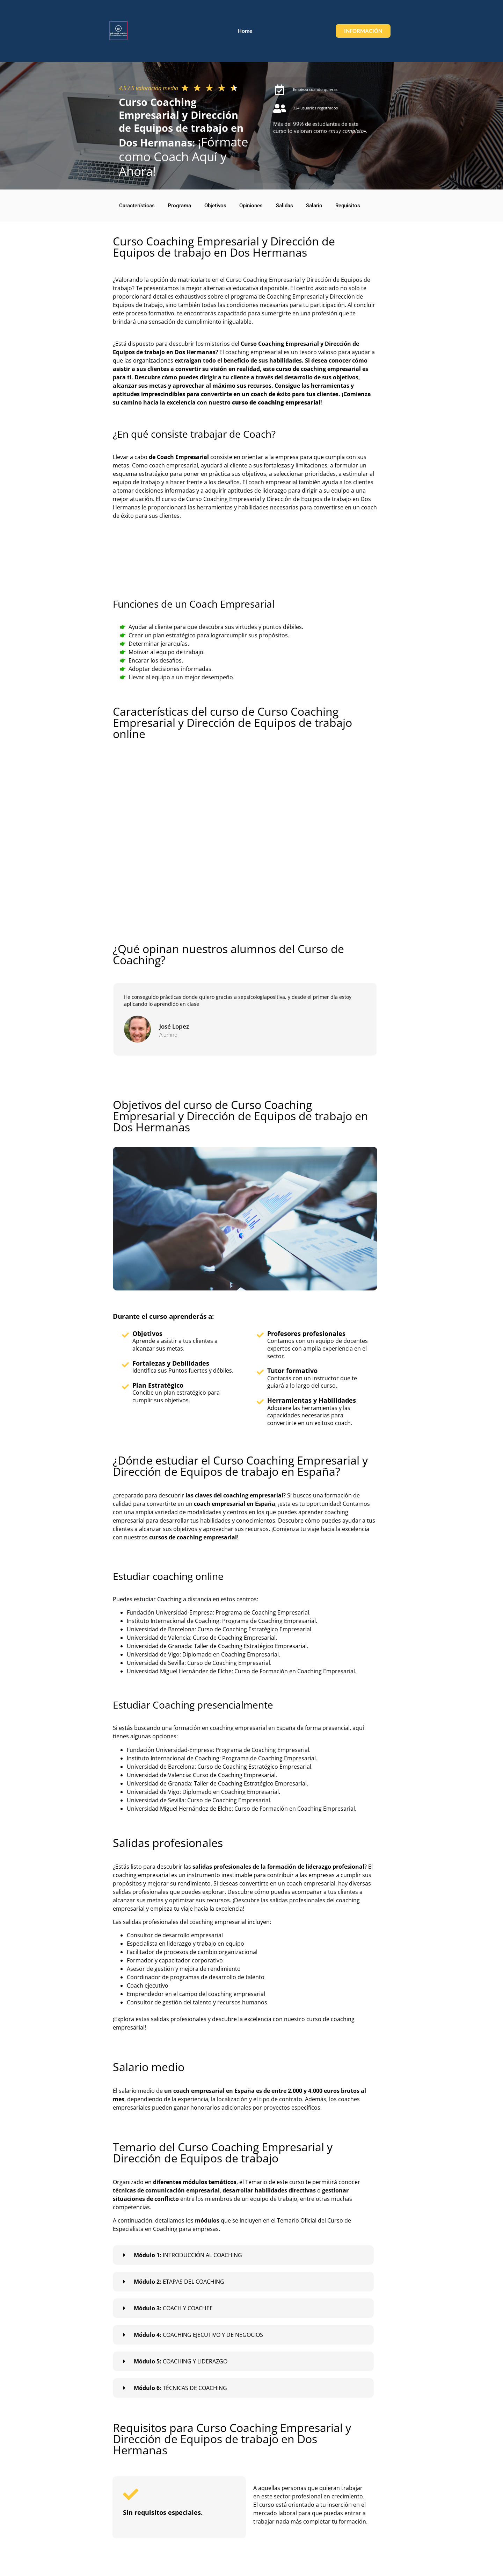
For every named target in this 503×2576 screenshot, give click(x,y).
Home (384, 17)
